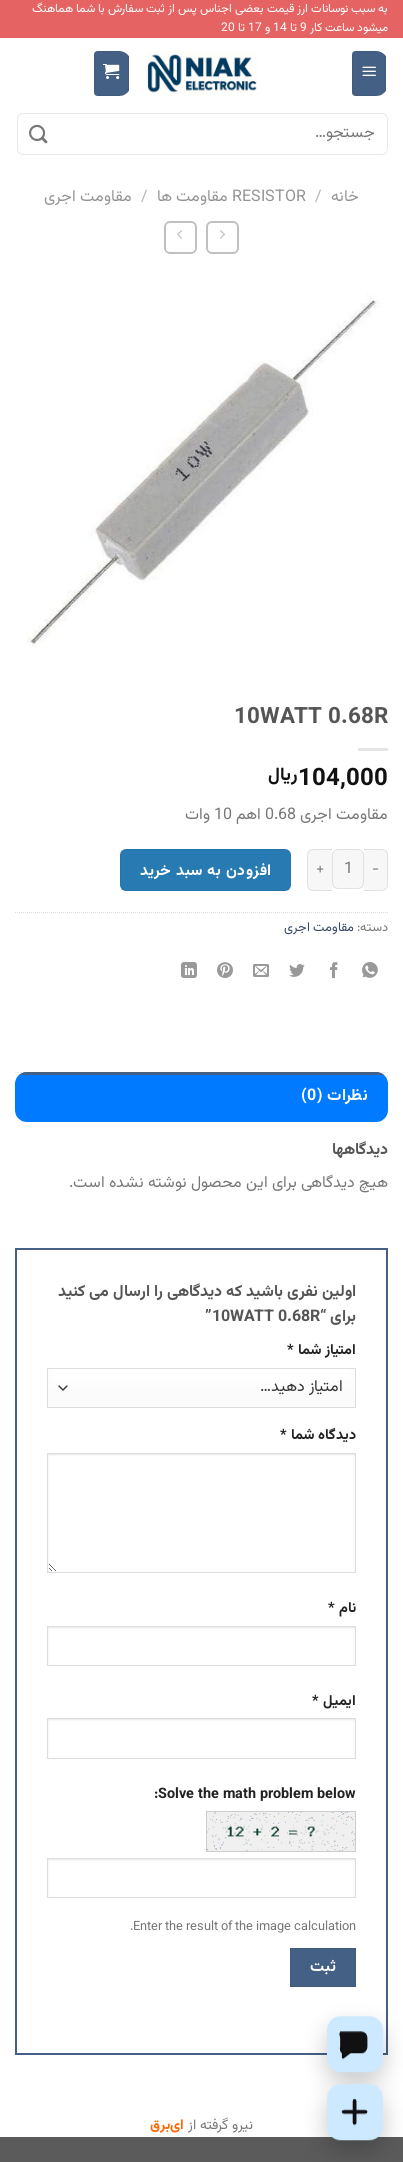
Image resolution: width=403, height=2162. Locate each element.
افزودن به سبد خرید (205, 871)
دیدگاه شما (318, 1435)
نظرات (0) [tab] (334, 1096)
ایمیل (334, 1701)
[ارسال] (39, 134)
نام (342, 1608)
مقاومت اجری (88, 197)
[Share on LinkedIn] (189, 972)
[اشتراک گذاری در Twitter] (297, 972)
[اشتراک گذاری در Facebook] (333, 972)
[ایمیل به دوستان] (261, 972)
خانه (345, 197)
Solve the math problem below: (255, 1818)
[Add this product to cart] (355, 2112)
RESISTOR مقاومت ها (231, 197)
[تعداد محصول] (348, 869)
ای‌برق (167, 2126)
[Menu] (369, 74)
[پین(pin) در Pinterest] (225, 972)
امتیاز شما (321, 1350)
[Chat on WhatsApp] (355, 2044)
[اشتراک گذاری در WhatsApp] (369, 972)
